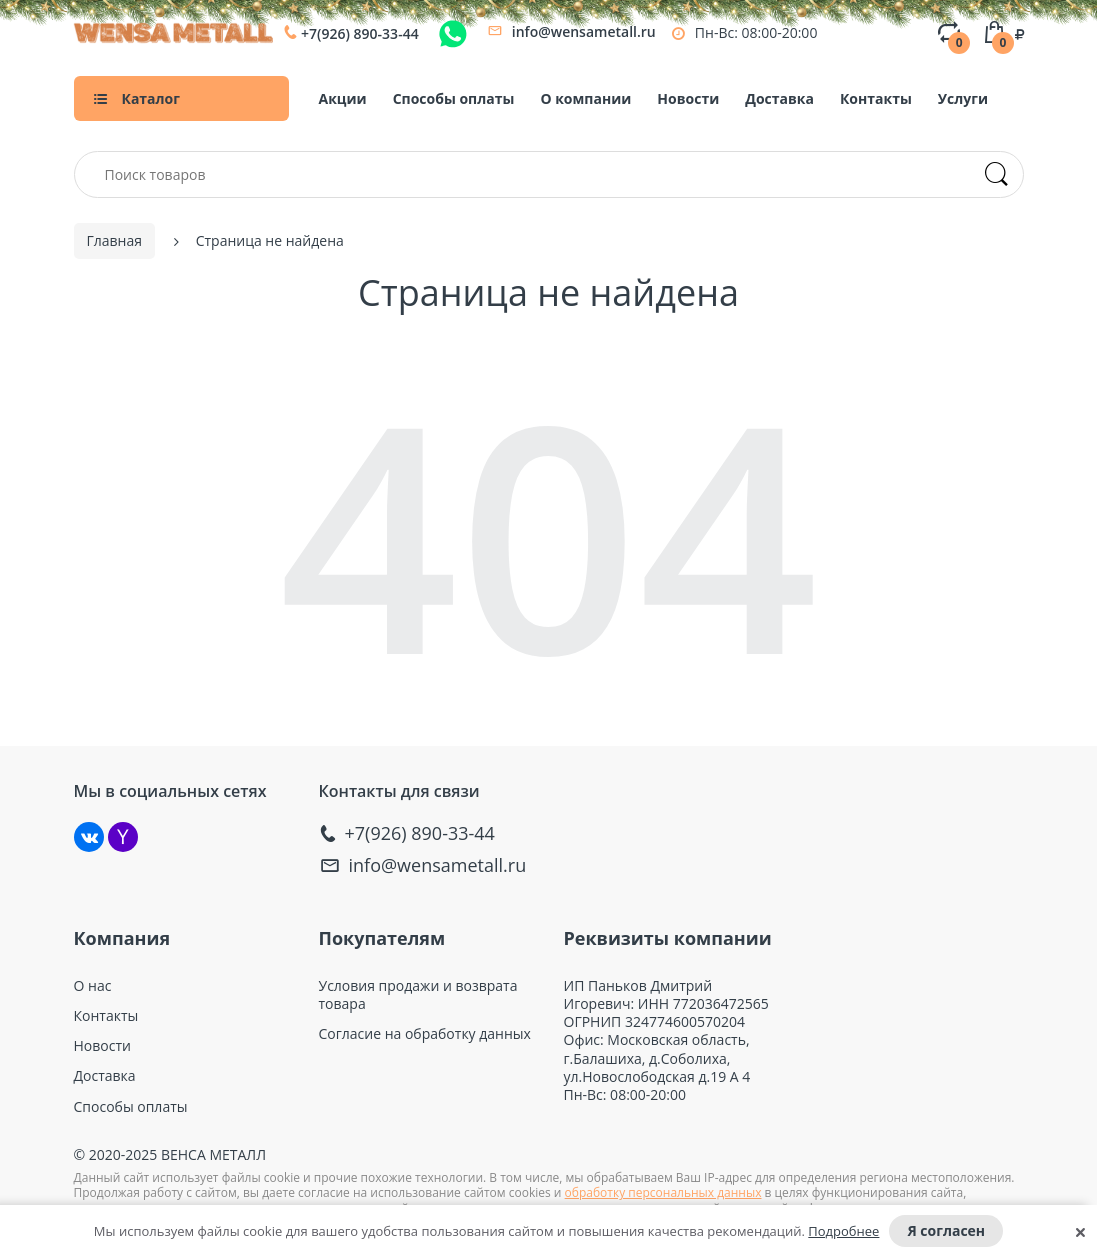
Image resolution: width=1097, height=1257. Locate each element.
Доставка (779, 98)
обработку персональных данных (663, 1191)
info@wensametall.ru (584, 31)
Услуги (963, 98)
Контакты (876, 98)
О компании (585, 98)
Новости (688, 98)
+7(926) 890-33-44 (360, 34)
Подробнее (843, 1231)
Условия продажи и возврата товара (418, 993)
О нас (93, 984)
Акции (343, 98)
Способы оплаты (454, 98)
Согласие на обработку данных (425, 1032)
